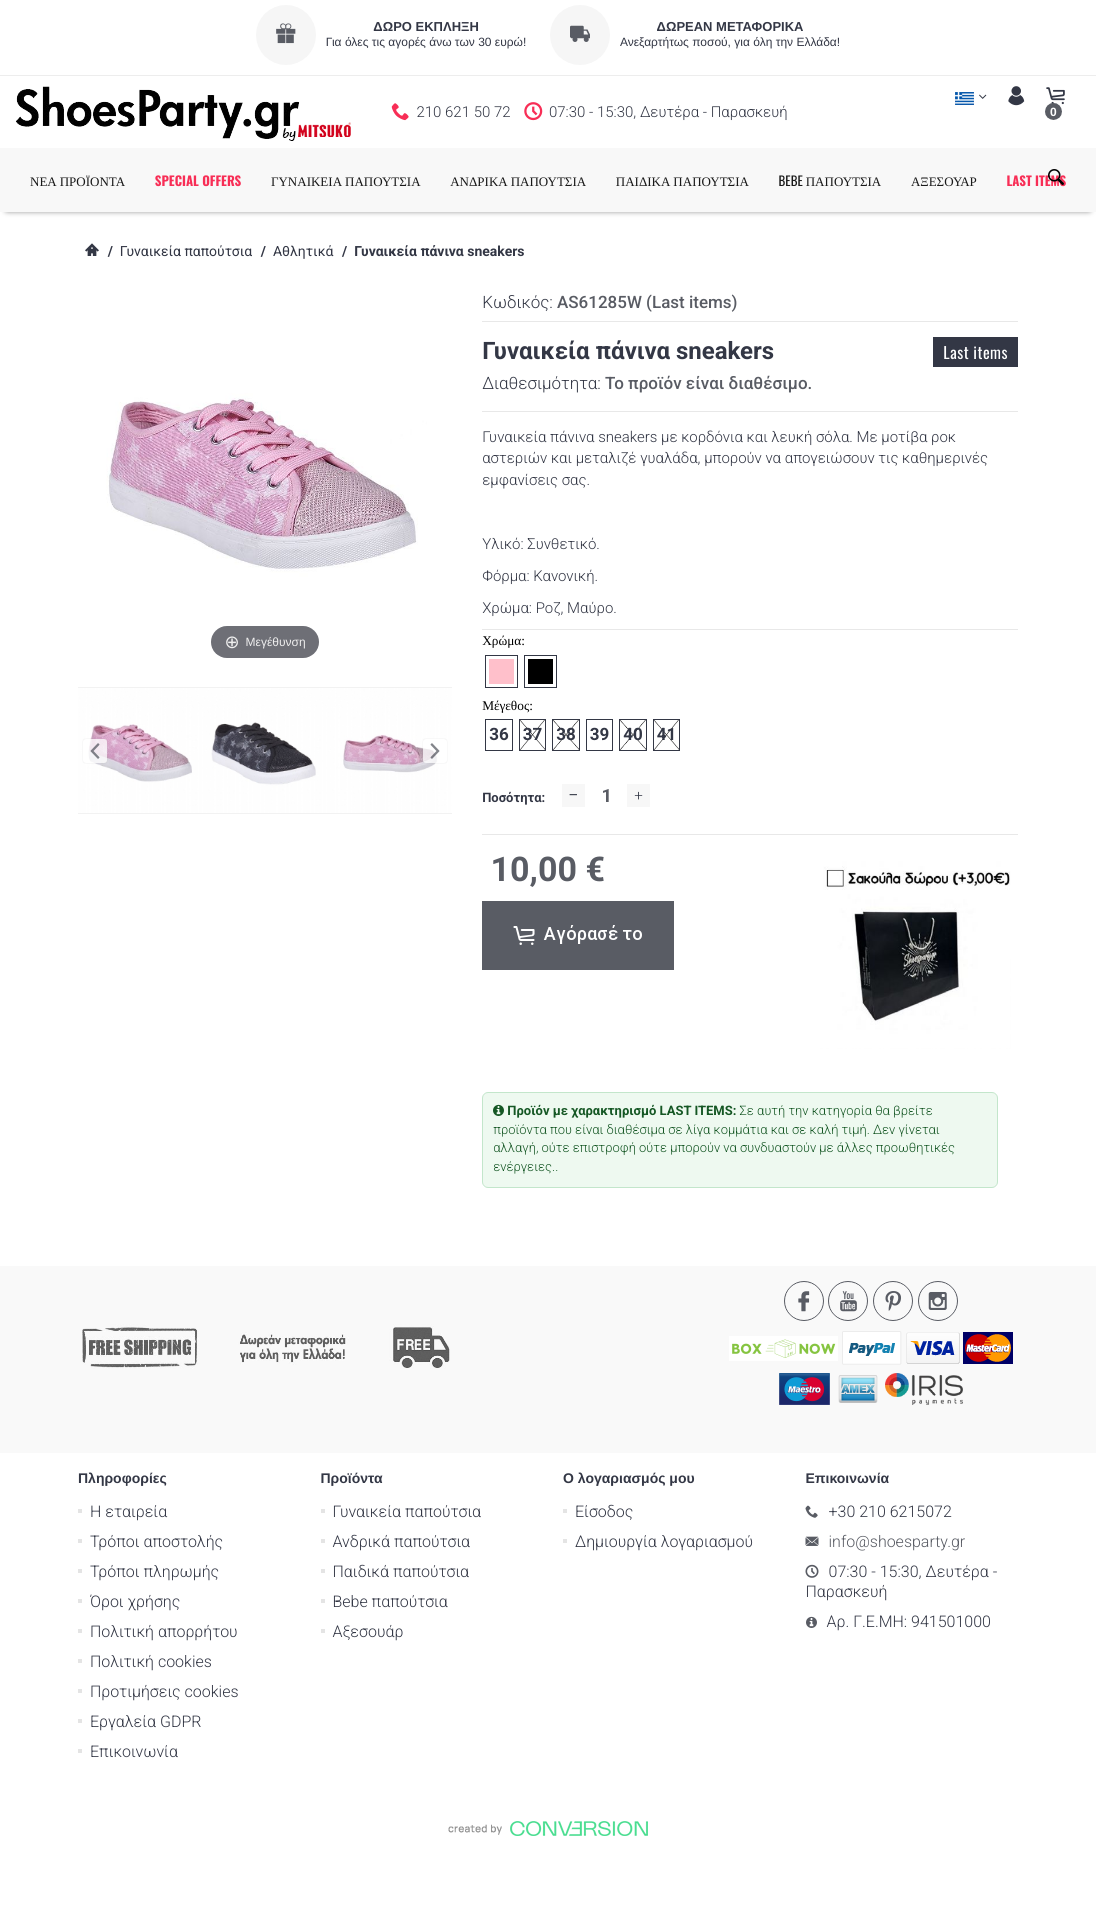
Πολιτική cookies (151, 1724)
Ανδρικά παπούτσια (402, 1604)
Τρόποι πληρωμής (154, 1634)
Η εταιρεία (128, 1574)
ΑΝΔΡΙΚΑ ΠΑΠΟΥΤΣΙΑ (554, 180)
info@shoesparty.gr (897, 1604)
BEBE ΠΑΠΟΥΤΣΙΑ (866, 180)
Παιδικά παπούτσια (401, 1634)
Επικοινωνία (134, 1814)
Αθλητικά (303, 316)
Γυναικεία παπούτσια (186, 316)
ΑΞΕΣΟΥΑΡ (980, 180)
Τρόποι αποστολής (156, 1604)
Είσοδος (604, 1574)
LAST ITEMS (96, 244)
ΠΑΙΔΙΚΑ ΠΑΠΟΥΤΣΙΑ (718, 180)
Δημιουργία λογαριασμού (664, 1604)
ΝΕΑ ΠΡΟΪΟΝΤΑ (113, 180)
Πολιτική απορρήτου (164, 1694)
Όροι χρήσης (135, 1664)
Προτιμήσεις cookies (164, 1754)
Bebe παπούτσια (390, 1664)
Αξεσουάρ (368, 1694)
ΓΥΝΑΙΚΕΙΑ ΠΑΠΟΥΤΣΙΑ (382, 180)
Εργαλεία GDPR (145, 1784)
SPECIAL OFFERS (234, 180)
